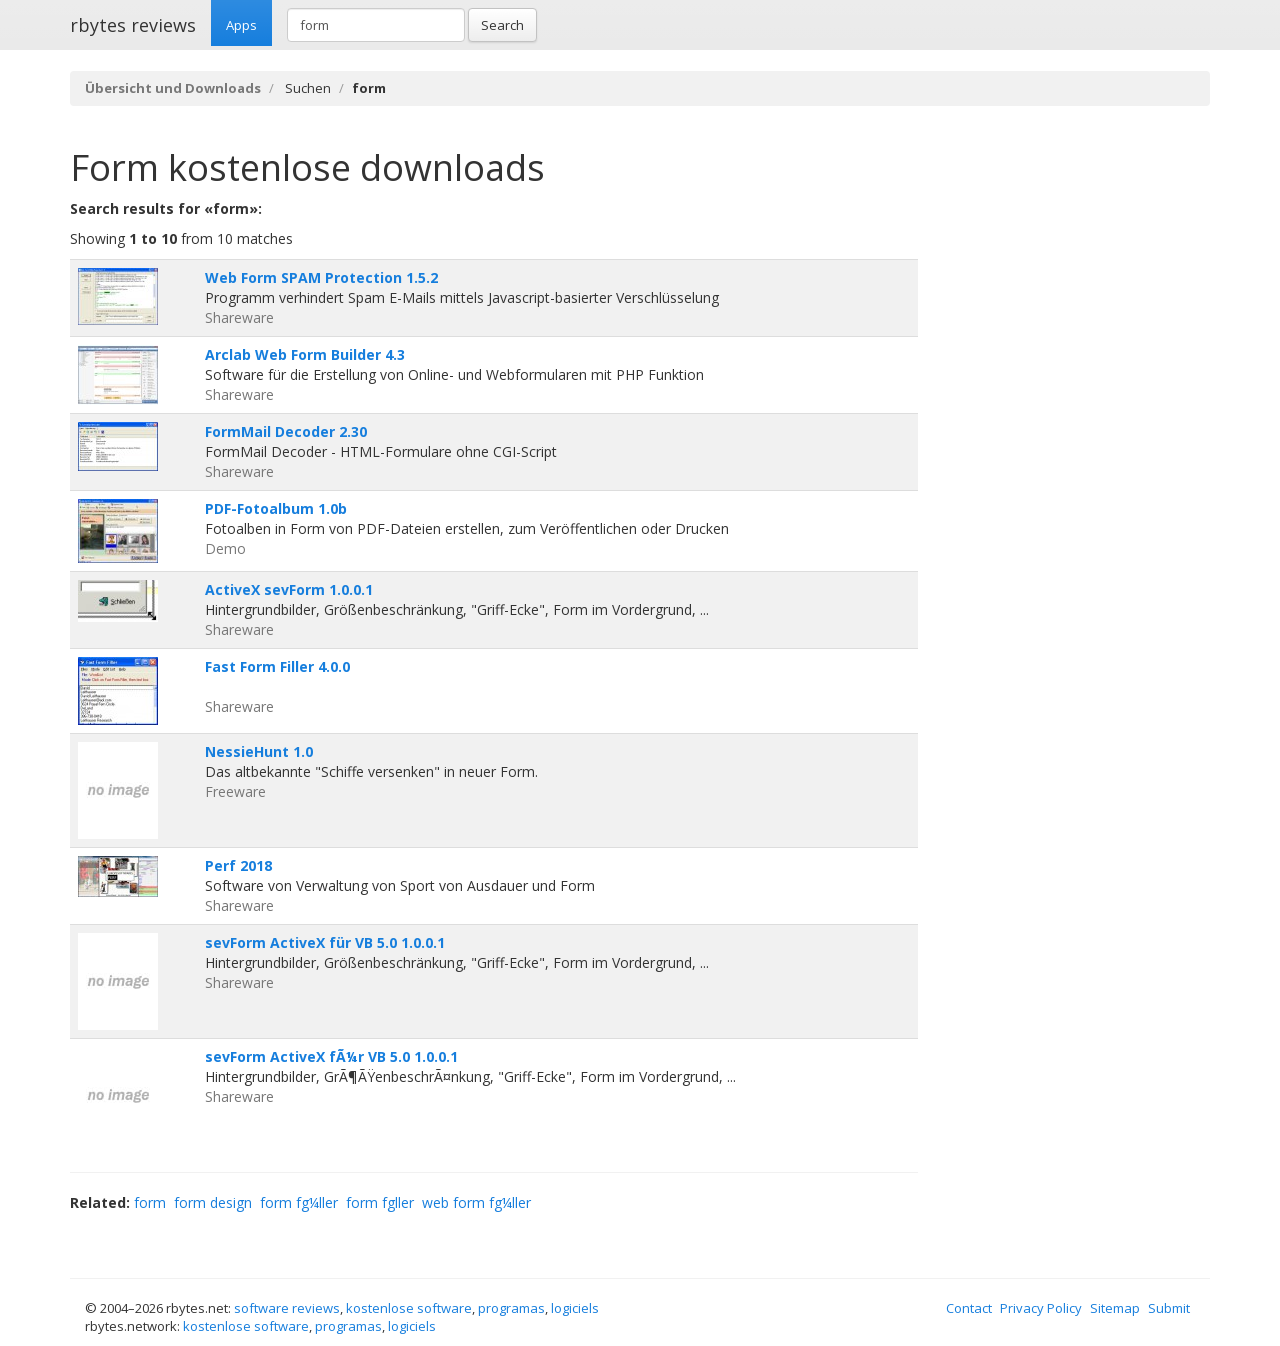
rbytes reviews (133, 25)
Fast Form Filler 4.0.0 (277, 666)
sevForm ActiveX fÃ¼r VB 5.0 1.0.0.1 (331, 1056)
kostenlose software (409, 1308)
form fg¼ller (299, 1202)
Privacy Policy (1041, 1308)
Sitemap (1115, 1308)
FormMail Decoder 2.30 (286, 431)
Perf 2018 (238, 865)
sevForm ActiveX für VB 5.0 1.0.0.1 (325, 942)
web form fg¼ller (476, 1202)
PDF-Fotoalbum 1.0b (276, 508)
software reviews (287, 1308)
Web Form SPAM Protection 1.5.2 (321, 277)
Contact (969, 1308)
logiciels (575, 1308)
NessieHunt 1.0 (259, 751)
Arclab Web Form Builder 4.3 (305, 354)
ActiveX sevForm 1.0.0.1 (289, 589)
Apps (241, 25)
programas (511, 1308)
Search (502, 25)
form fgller (380, 1202)
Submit (1169, 1308)
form (150, 1202)
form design (213, 1202)
